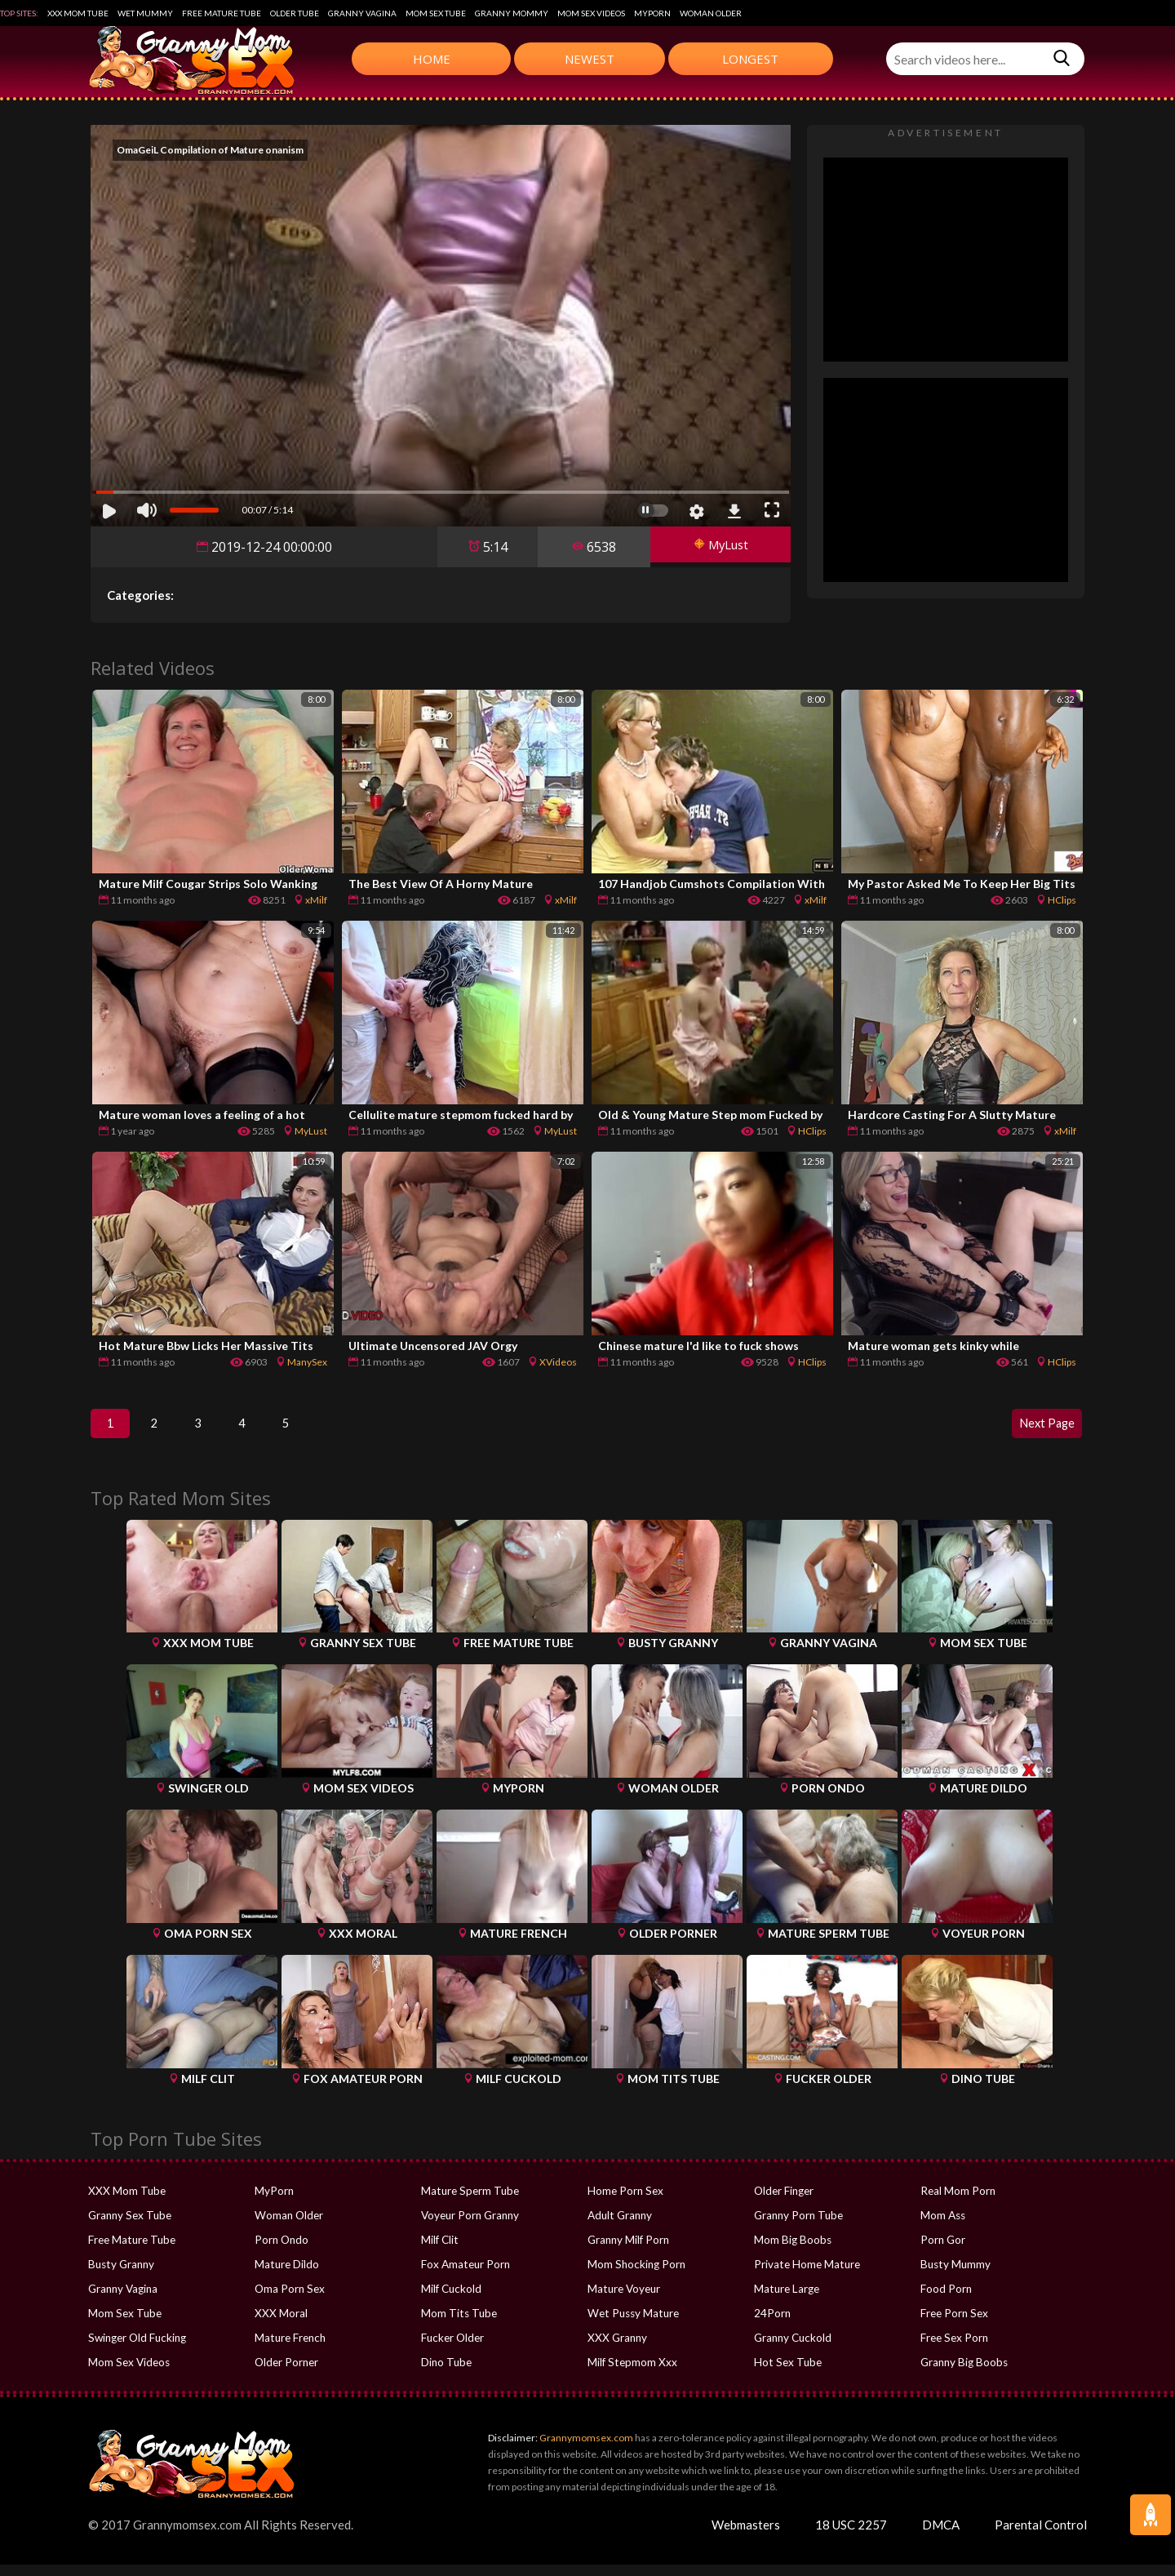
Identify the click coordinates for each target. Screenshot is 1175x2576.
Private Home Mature (805, 2275)
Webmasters (746, 2536)
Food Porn (945, 2300)
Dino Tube (446, 2373)
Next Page (1040, 1429)
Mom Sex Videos (591, 13)
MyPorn (652, 13)
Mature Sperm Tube (469, 2202)
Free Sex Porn (953, 2349)
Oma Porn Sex (289, 2300)
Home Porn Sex (624, 2202)
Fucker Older (452, 2349)
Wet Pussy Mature (632, 2324)
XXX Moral (280, 2324)
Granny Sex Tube (129, 2226)
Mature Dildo (286, 2275)
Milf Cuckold (451, 2300)
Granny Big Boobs (963, 2373)
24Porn (772, 2324)
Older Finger (784, 2202)
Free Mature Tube (221, 13)
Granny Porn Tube (797, 2226)
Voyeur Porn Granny (469, 2226)
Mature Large (786, 2300)
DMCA (941, 2536)
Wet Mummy (145, 13)
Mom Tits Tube (457, 2324)
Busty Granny (120, 2275)
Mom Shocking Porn (635, 2275)
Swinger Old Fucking (136, 2349)
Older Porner (286, 2373)
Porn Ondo (281, 2251)
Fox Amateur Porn (464, 2275)
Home (431, 59)
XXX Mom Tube (78, 13)
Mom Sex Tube (436, 13)
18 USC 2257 (851, 2536)
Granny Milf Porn (628, 2251)
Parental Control (1041, 2536)
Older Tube (294, 13)
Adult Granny (619, 2226)
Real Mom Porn (957, 2202)
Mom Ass (942, 2226)
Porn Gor (942, 2251)
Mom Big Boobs (792, 2251)
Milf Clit (439, 2251)
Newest (589, 59)
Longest (750, 59)
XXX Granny (616, 2349)
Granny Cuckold (792, 2349)
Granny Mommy (511, 13)
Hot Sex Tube (786, 2373)
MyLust (715, 547)
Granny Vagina (362, 13)
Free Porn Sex (953, 2324)
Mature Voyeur (623, 2300)
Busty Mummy (954, 2275)
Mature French (289, 2349)
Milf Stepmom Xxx (631, 2373)
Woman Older (711, 13)
